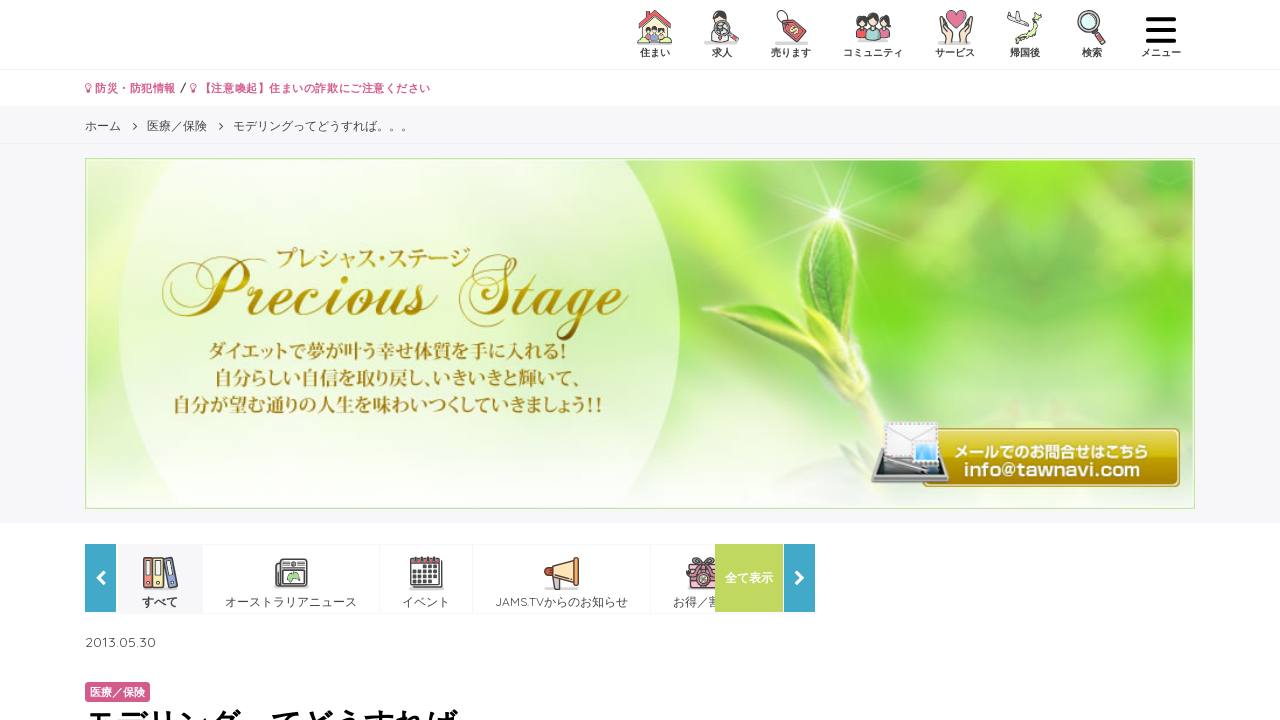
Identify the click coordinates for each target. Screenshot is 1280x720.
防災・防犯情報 (130, 88)
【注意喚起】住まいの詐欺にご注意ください (310, 88)
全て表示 (749, 577)
